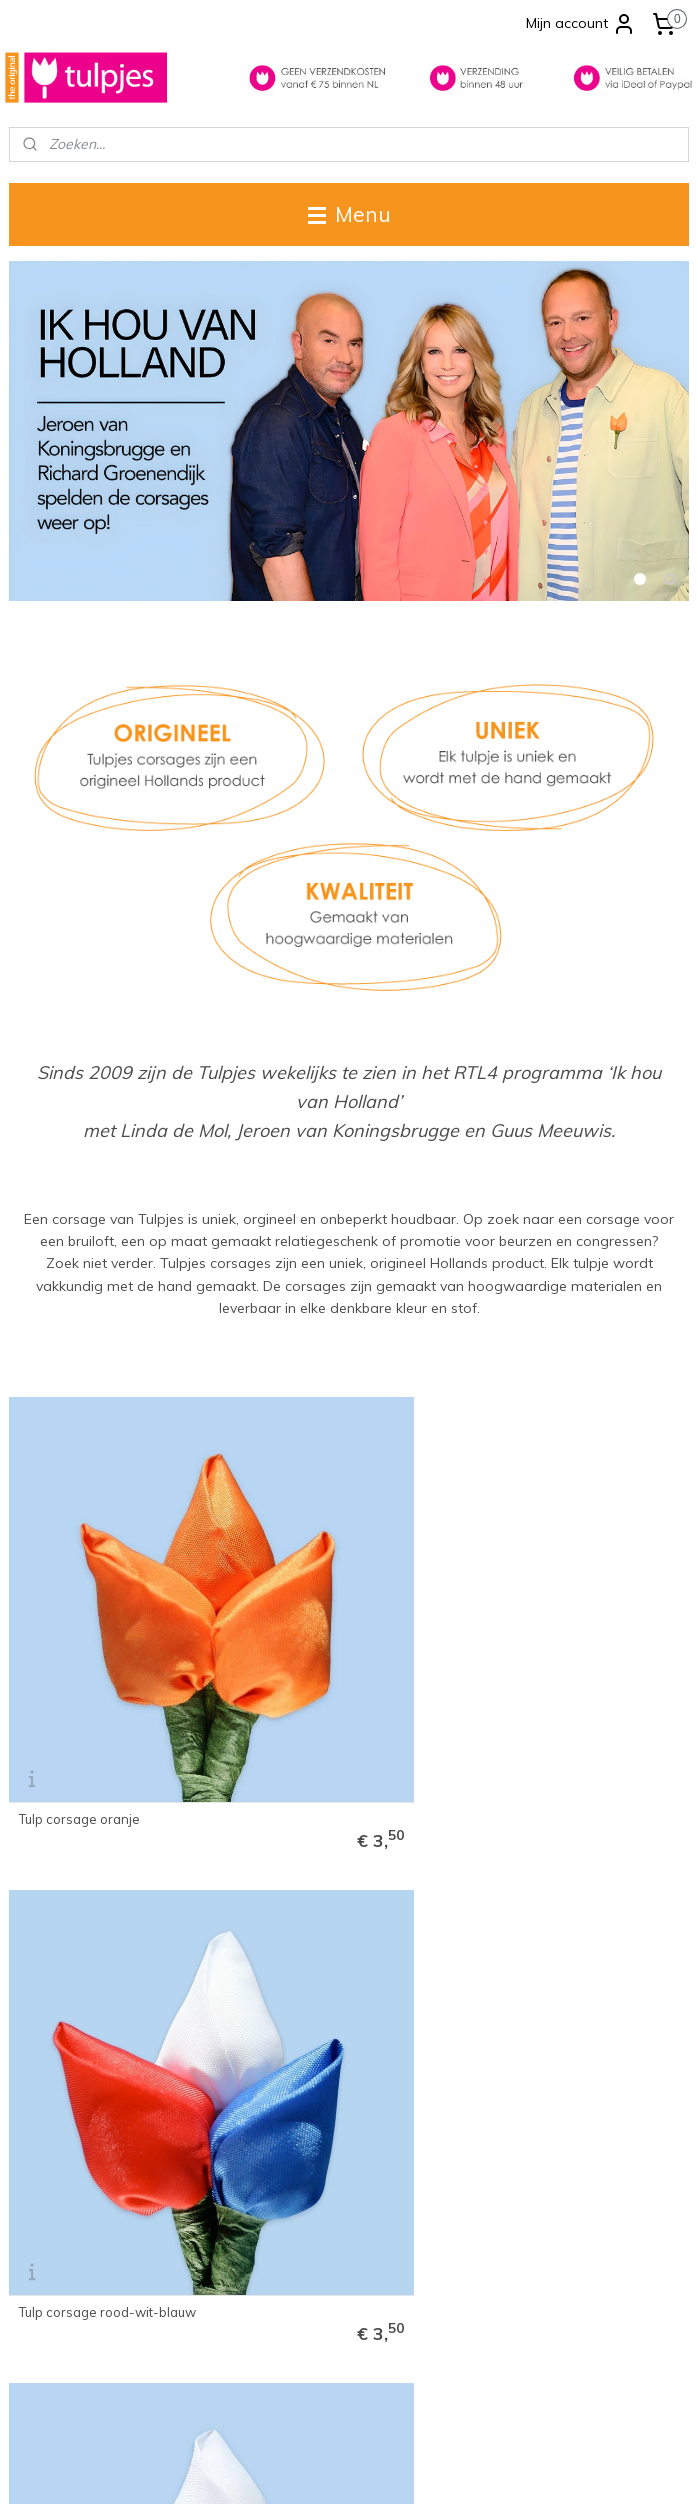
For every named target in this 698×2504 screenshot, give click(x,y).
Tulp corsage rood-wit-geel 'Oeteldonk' (102, 1933)
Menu (349, 214)
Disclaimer (41, 2194)
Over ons (37, 2152)
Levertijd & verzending (78, 2111)
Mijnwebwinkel (538, 2467)
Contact (33, 2131)
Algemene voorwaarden (84, 2173)
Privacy (32, 2215)
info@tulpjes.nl (289, 2384)
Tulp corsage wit (533, 1629)
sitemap (270, 2467)
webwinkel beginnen (377, 2467)
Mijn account (581, 24)
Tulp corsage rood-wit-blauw (339, 1629)
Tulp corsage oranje (79, 1629)
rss (308, 2467)
